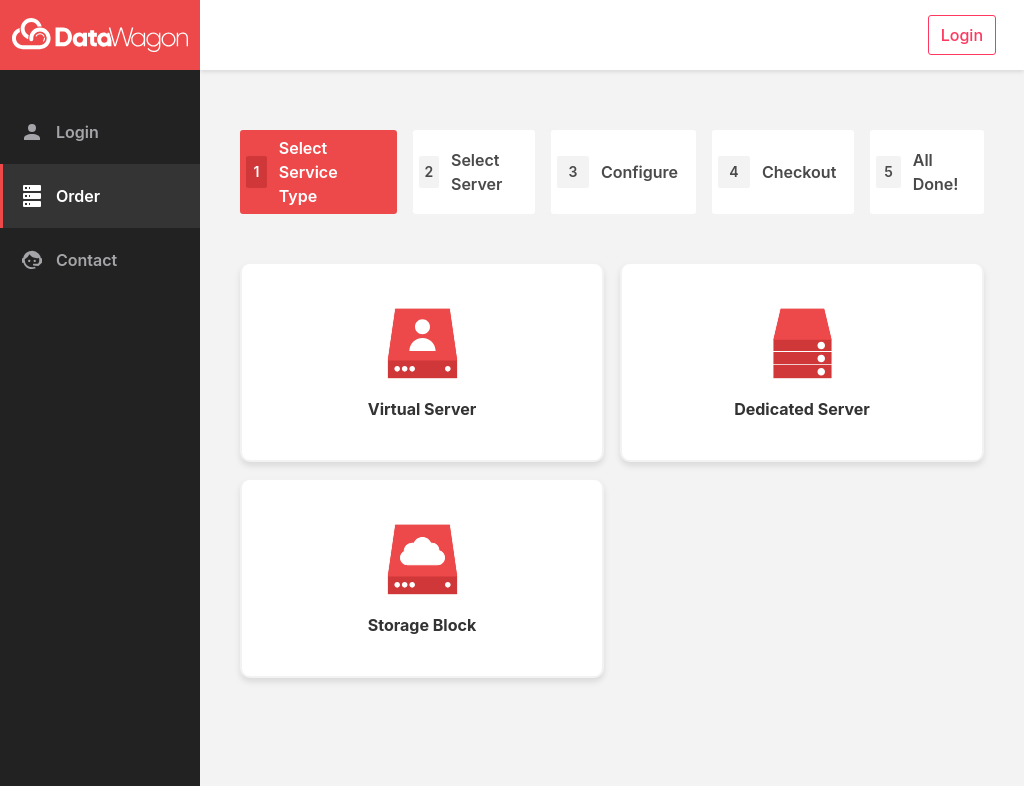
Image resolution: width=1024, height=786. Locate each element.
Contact (68, 260)
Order (60, 196)
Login (59, 132)
